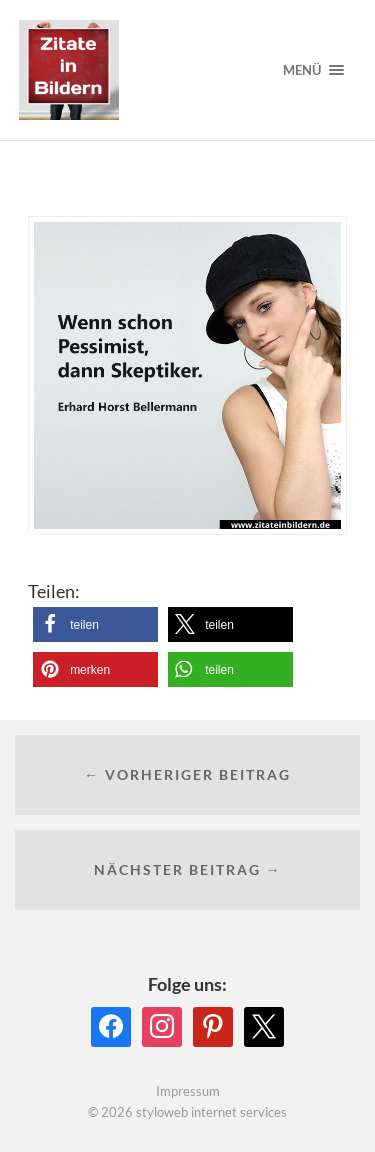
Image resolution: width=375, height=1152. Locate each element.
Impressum (188, 1091)
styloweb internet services (211, 1112)
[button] (95, 624)
